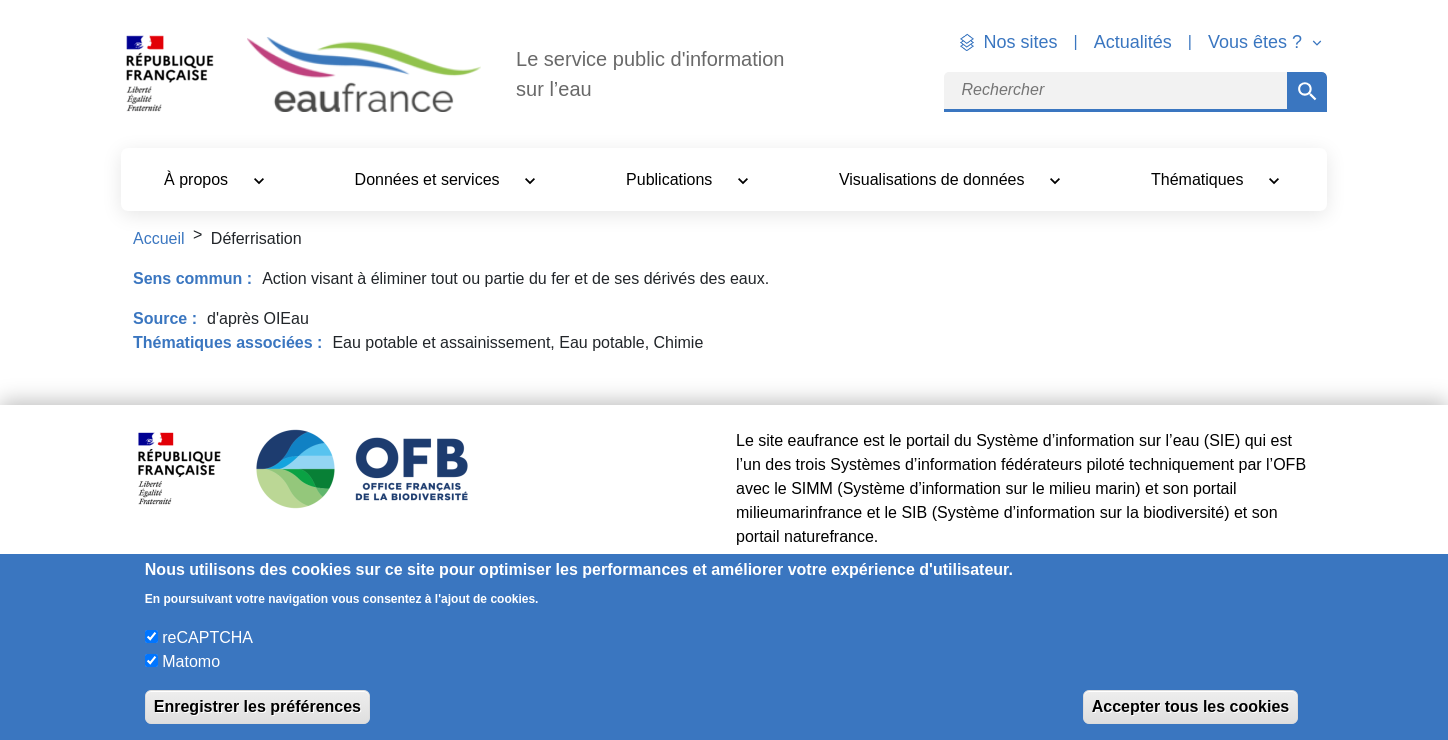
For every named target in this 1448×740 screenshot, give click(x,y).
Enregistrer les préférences (257, 706)
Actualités (1133, 42)
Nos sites (1021, 42)
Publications (671, 179)
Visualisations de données (934, 179)
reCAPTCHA (207, 637)
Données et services (429, 179)
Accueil (159, 238)
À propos (198, 179)
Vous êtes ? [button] (1257, 42)
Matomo (191, 661)
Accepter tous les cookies (1190, 706)
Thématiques (1199, 179)
